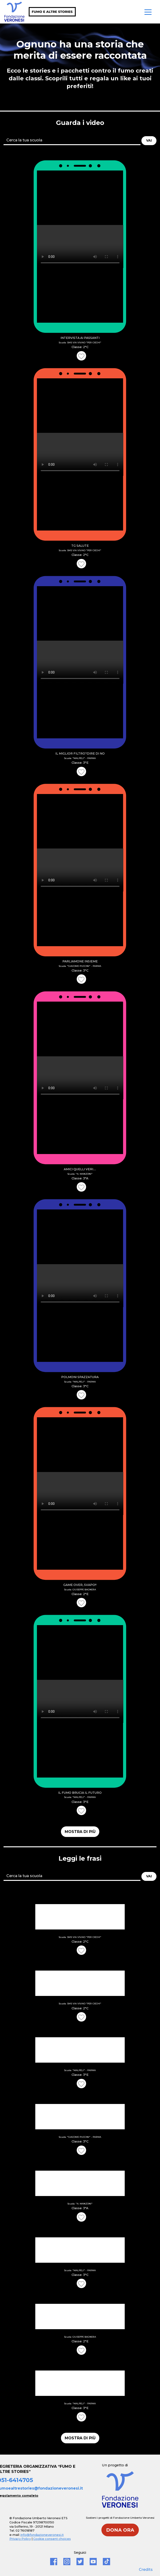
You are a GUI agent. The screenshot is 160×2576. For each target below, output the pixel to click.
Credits (146, 2569)
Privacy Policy (20, 2539)
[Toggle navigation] (148, 11)
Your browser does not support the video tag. (80, 246)
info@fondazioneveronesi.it (42, 2535)
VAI (149, 140)
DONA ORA (120, 2530)
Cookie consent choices (52, 2539)
